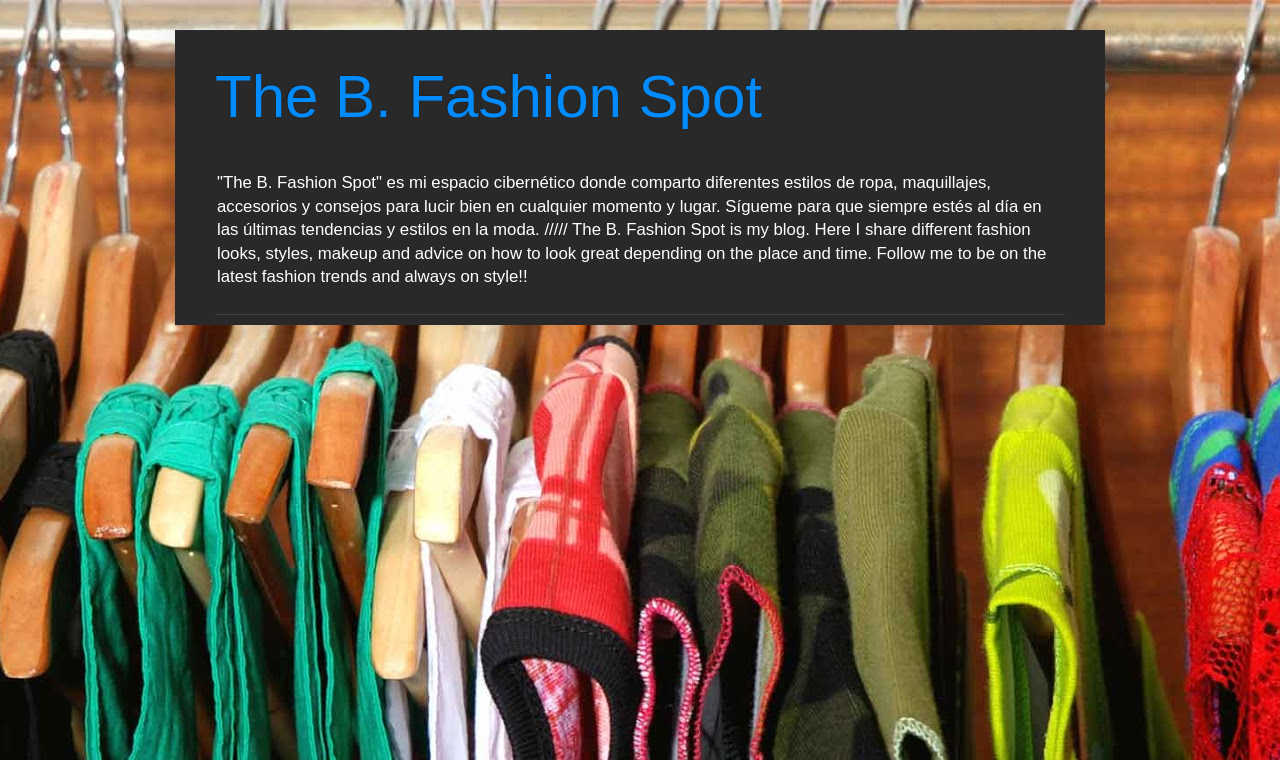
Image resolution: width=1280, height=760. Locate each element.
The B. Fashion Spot (488, 96)
